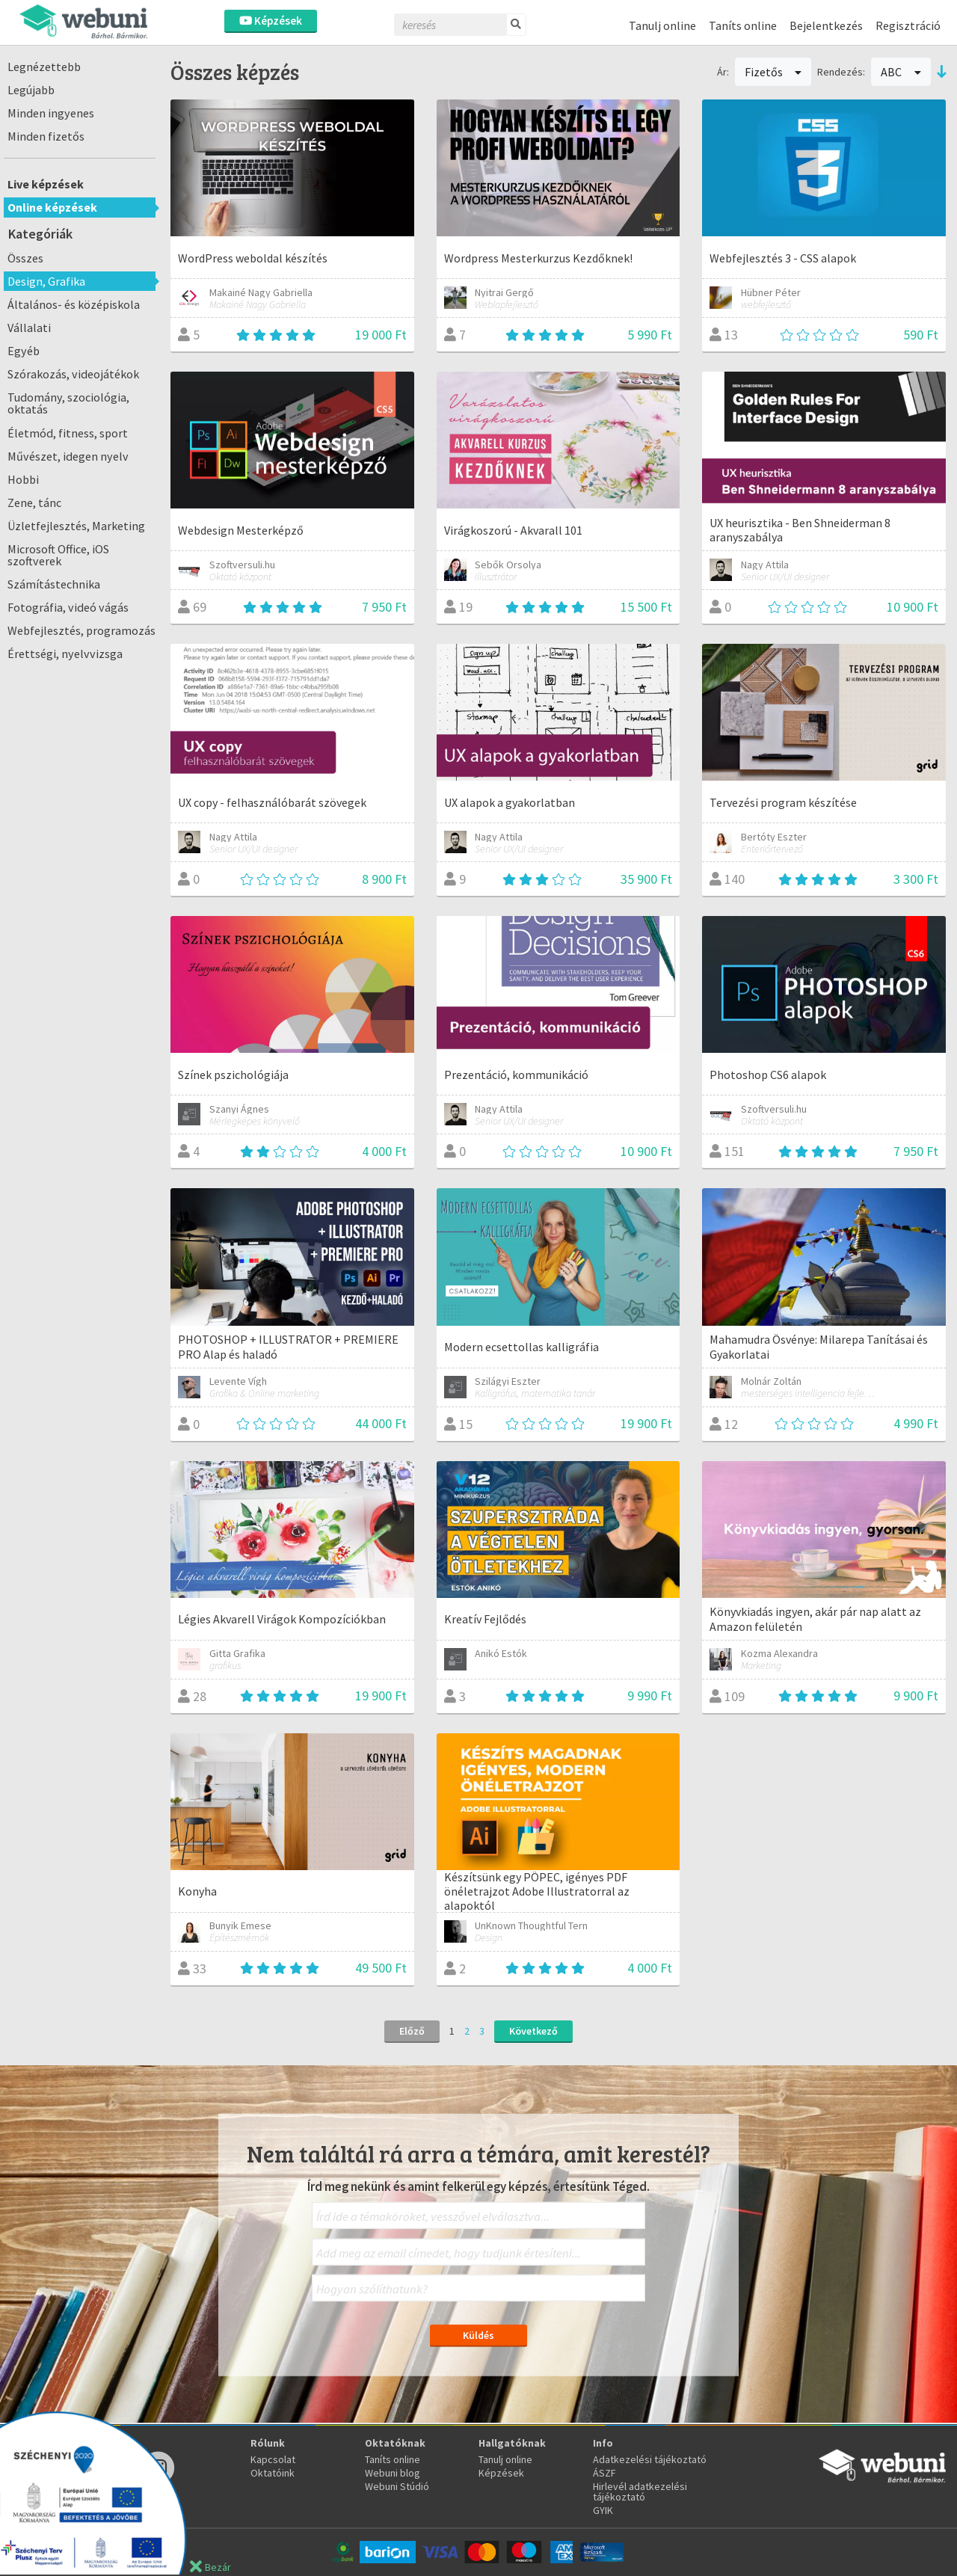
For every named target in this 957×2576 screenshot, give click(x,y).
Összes (25, 257)
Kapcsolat (272, 2459)
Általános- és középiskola (73, 304)
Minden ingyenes (50, 112)
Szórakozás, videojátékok (73, 373)
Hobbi (23, 479)
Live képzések (45, 183)
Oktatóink (272, 2473)
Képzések (270, 20)
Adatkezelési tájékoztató (650, 2459)
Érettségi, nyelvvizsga (65, 653)
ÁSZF (604, 2473)
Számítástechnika (53, 584)
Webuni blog (392, 2473)
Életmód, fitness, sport (67, 432)
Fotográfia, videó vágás (68, 607)
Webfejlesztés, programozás (81, 630)
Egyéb (23, 350)
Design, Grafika (46, 281)
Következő (533, 2031)
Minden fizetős (45, 136)
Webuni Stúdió (397, 2486)
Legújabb (31, 89)
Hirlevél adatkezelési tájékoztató (640, 2491)
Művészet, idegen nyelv (68, 456)
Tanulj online (662, 25)
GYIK (603, 2510)
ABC (901, 71)
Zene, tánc (34, 502)
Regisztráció (908, 25)
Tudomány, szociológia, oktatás (68, 403)
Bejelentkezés (826, 25)
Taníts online (743, 25)
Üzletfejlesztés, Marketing (76, 525)
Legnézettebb (44, 66)
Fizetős (773, 71)
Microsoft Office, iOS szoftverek (58, 554)
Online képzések (52, 207)
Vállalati (29, 327)
